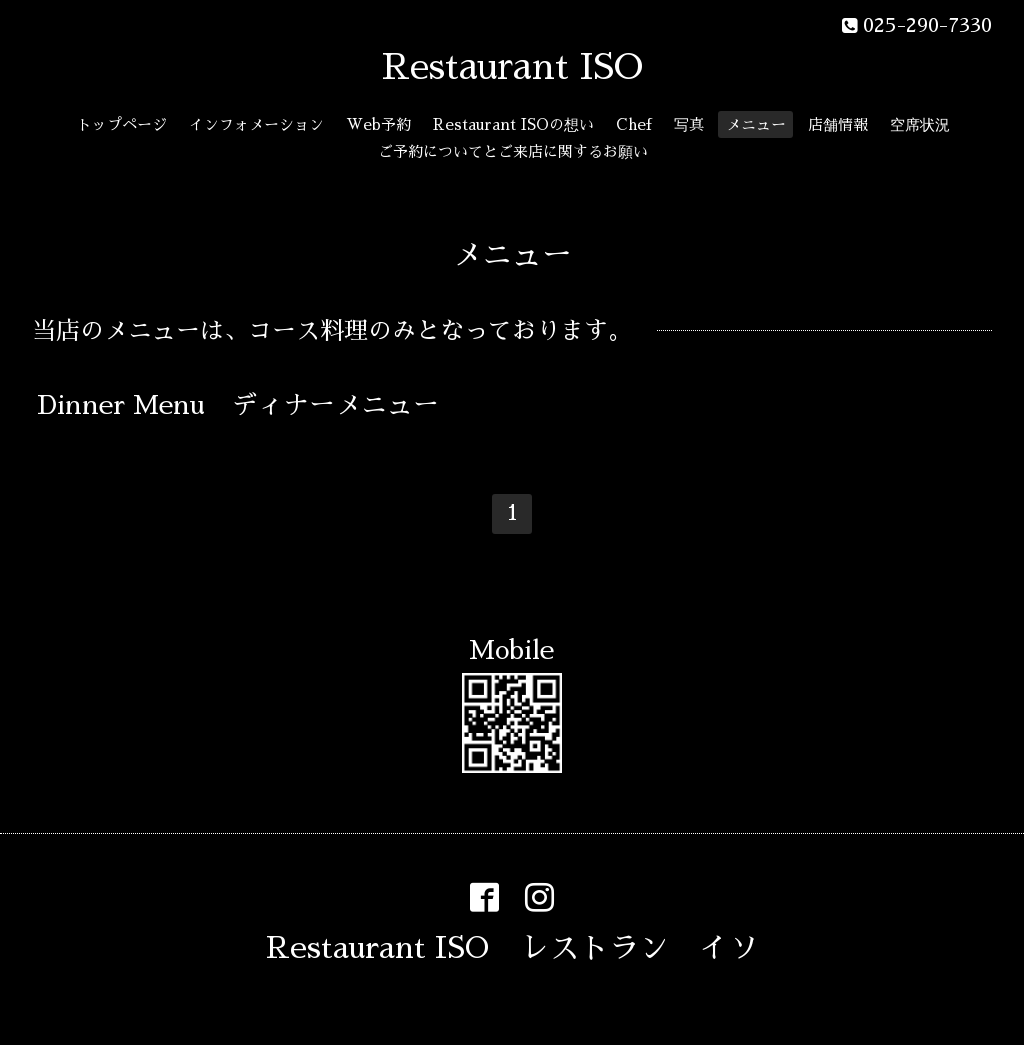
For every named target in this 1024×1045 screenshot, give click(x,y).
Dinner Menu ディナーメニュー (238, 405)
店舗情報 (838, 124)
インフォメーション (256, 124)
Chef (634, 124)
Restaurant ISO (512, 67)
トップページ (122, 124)
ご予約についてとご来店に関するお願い (513, 151)
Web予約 (378, 124)
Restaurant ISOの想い (513, 124)
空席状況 (920, 124)
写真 (689, 124)
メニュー (756, 124)
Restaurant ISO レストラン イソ (512, 948)
